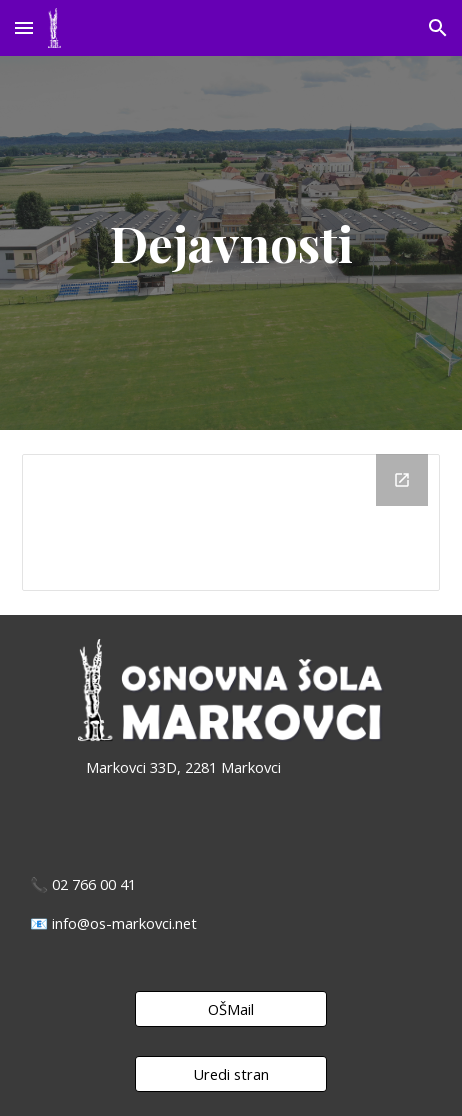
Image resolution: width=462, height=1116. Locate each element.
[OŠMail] (231, 1009)
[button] (24, 27)
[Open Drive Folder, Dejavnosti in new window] (402, 480)
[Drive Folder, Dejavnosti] (231, 522)
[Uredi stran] (231, 1073)
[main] (231, 243)
